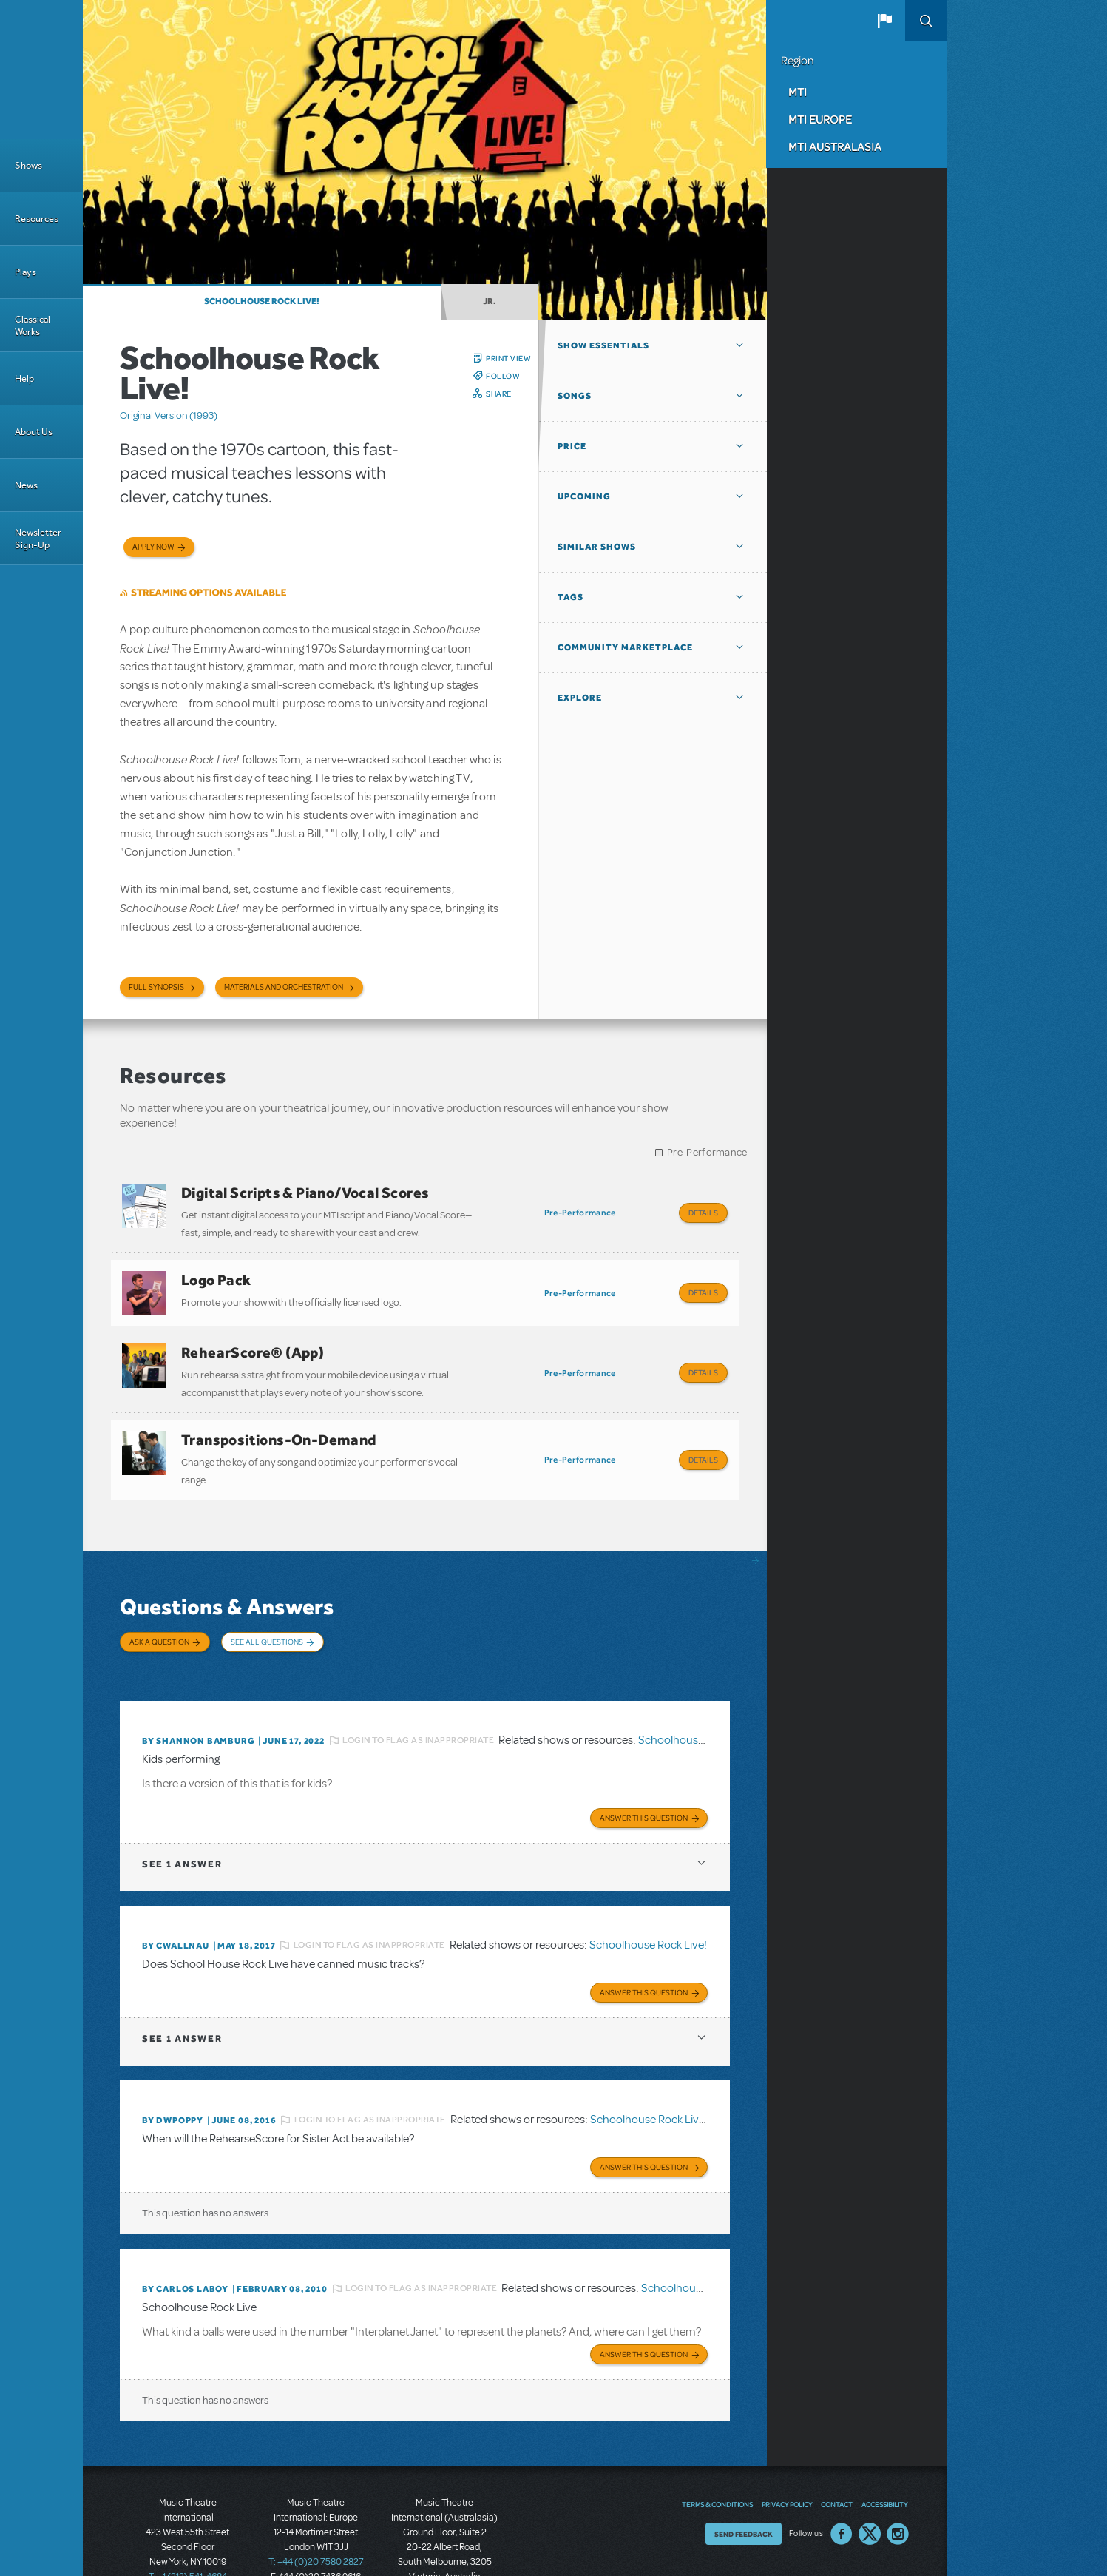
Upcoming (584, 496)
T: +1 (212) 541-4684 (188, 2524)
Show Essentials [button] (603, 345)
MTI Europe (820, 119)
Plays (25, 272)
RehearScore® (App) (252, 1340)
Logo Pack (216, 1273)
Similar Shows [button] (597, 547)
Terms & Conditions (717, 2451)
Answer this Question (644, 1774)
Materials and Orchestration (283, 987)
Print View (508, 358)
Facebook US (841, 2481)
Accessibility (884, 2451)
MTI (797, 91)
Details (703, 1212)
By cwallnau (175, 1902)
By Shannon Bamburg (198, 1700)
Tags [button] (570, 597)
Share (499, 393)
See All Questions (267, 1616)
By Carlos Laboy (185, 2239)
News (26, 485)
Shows (28, 165)
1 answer (182, 1820)
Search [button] (926, 20)
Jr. (489, 301)
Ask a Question (159, 1616)
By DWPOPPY (172, 2073)
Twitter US (870, 2481)
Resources (36, 218)
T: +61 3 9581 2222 (444, 2539)
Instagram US (898, 2481)
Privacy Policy (787, 2451)
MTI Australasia (834, 146)
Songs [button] (575, 396)
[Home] (41, 69)
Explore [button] (580, 697)
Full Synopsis (156, 987)
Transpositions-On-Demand (278, 1420)
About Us (34, 431)
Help (24, 378)
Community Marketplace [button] (625, 647)
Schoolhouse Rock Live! (261, 301)
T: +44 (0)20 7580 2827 (316, 2509)
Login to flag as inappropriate (418, 1699)
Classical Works (32, 325)
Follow (503, 376)
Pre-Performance (707, 1152)
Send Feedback (743, 2481)
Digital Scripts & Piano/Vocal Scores (305, 1192)
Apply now (153, 547)
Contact (837, 2451)
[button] (884, 20)
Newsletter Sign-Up (38, 538)
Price (572, 446)
